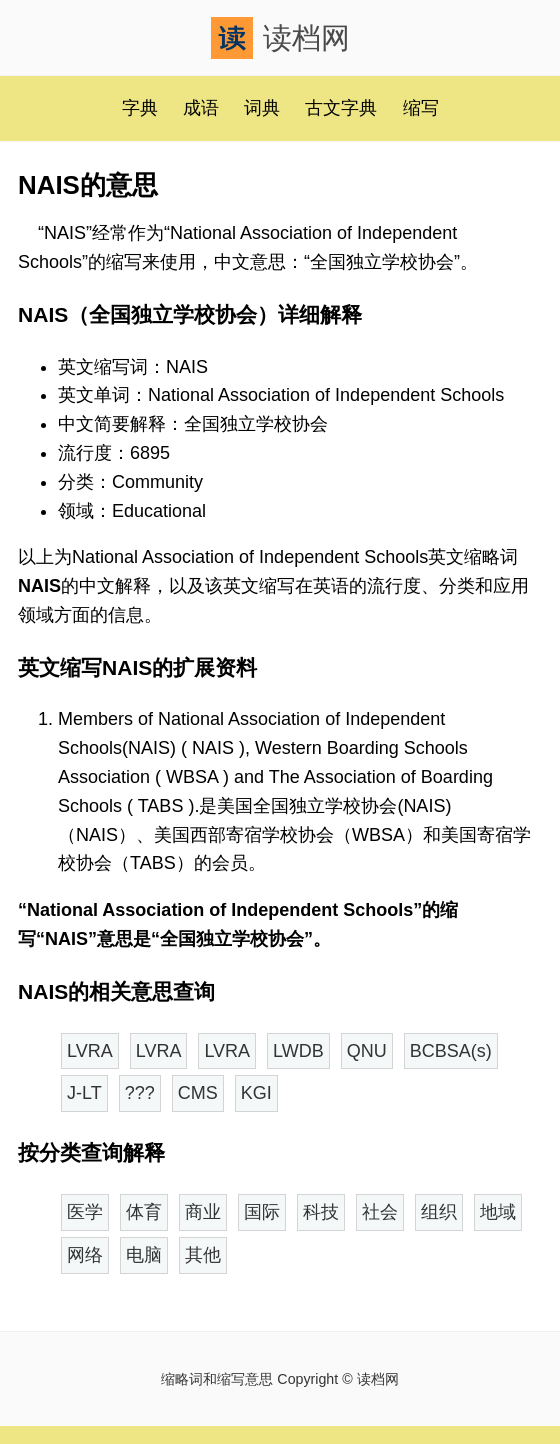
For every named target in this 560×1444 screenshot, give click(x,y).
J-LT (84, 1093)
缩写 (421, 108)
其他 (203, 1255)
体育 (144, 1212)
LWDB (298, 1051)
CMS (198, 1093)
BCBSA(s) (451, 1051)
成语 (201, 108)
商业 (203, 1212)
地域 (498, 1212)
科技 (321, 1212)
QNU (367, 1051)
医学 (85, 1212)
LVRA (90, 1051)
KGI (256, 1093)
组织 (439, 1212)
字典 (140, 108)
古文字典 (341, 108)
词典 (262, 108)
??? (140, 1093)
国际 (262, 1212)
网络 (85, 1255)
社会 (380, 1212)
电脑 (144, 1255)
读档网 (280, 38)
